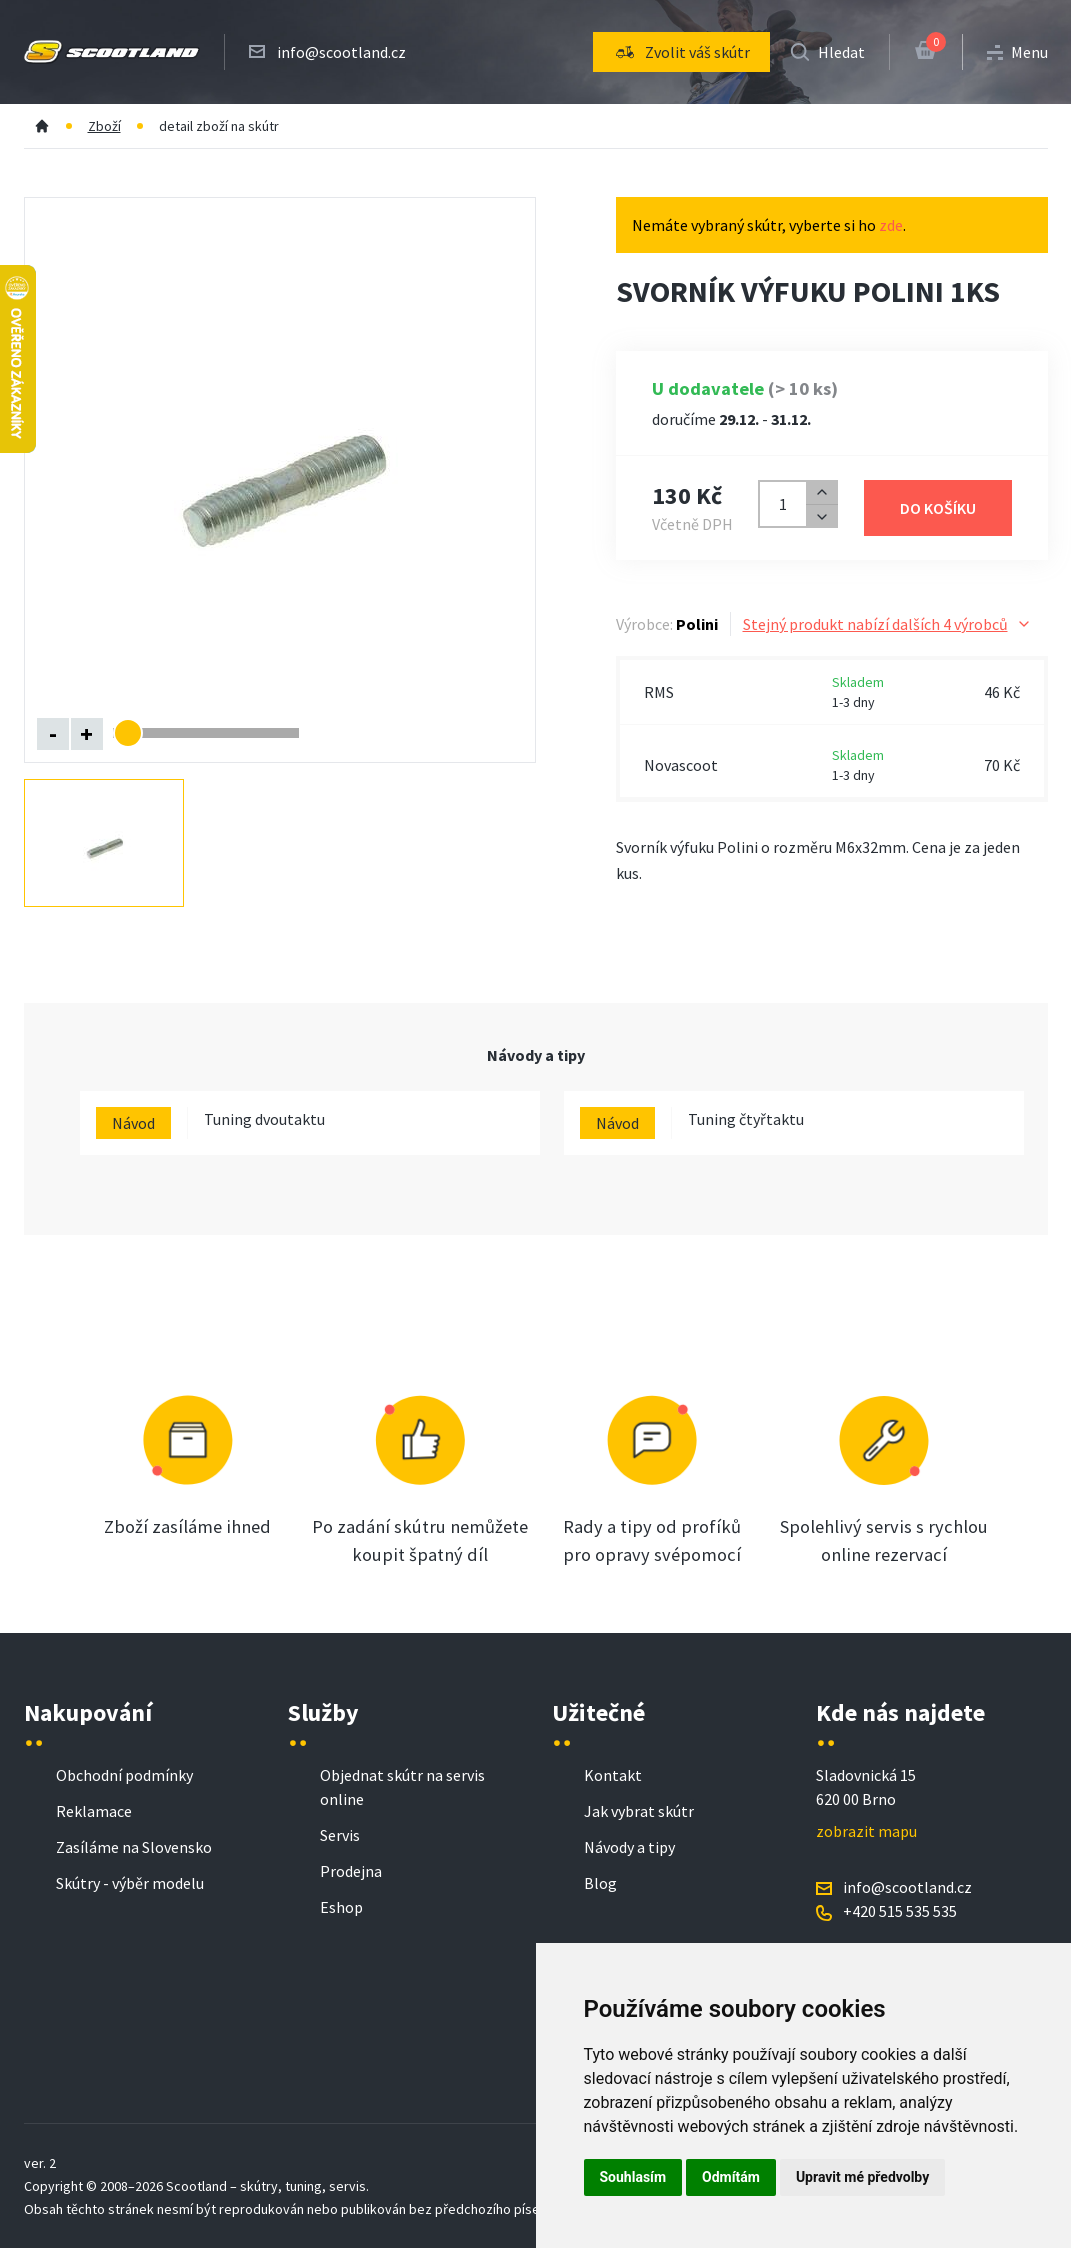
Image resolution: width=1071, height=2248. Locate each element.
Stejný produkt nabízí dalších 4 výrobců (887, 624)
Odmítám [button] (731, 2177)
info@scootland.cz (341, 52)
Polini (697, 624)
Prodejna (351, 1871)
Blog (600, 1883)
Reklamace (94, 1811)
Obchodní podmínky (124, 1775)
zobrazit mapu (866, 1831)
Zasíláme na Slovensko (134, 1847)
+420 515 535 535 (900, 1911)
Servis (340, 1835)
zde (891, 225)
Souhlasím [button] (633, 2177)
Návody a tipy (629, 1847)
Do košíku (938, 508)
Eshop (341, 1907)
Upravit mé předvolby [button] (862, 2177)
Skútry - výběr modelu (130, 1883)
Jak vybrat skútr (639, 1811)
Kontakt (613, 1775)
